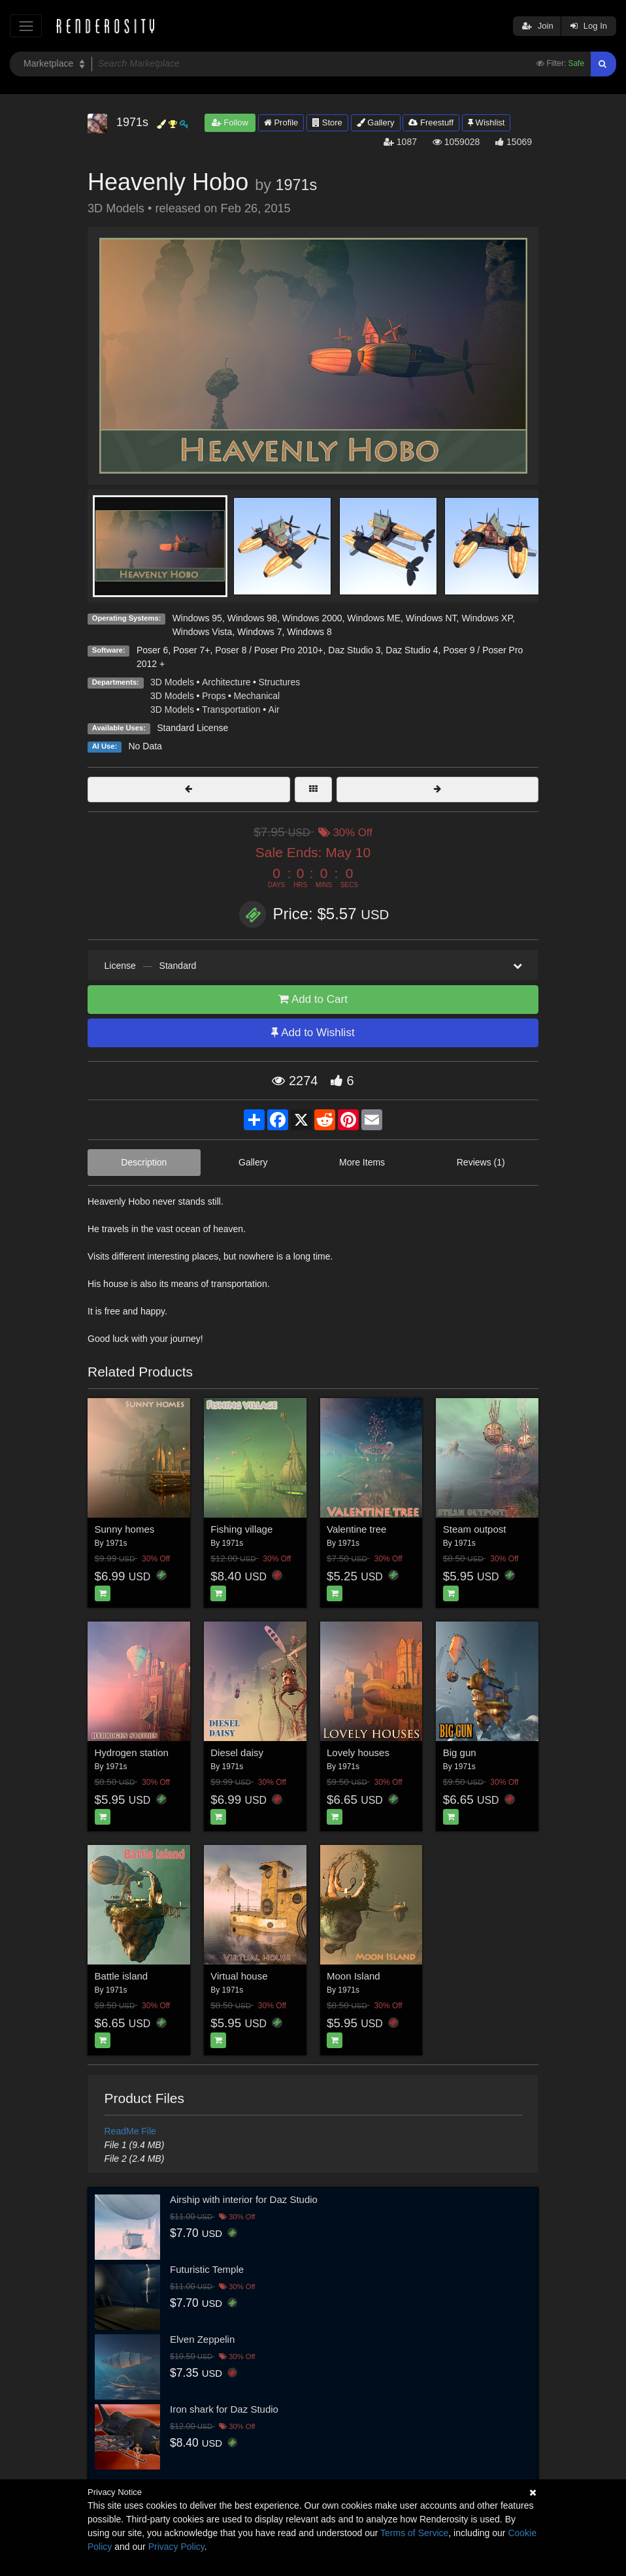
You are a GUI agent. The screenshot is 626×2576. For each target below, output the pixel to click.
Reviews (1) (481, 1162)
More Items (362, 1162)
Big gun (459, 1752)
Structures (280, 682)
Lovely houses (358, 1752)
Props (214, 696)
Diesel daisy (236, 1752)
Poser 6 (152, 650)
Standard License (192, 728)
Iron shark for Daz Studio (224, 2409)
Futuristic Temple (207, 2269)
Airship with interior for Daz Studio (244, 2199)
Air (274, 709)
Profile (281, 122)
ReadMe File (130, 2131)
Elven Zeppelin (202, 2339)
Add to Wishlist (312, 1032)
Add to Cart (313, 999)
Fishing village (241, 1529)
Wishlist (486, 122)
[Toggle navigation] (26, 25)
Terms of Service (414, 2533)
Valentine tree (356, 1529)
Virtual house (238, 1975)
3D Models (172, 682)
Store (327, 122)
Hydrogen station (132, 1752)
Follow (230, 122)
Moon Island (353, 1975)
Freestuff (430, 122)
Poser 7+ (191, 650)
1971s (296, 184)
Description (144, 1162)
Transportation (231, 709)
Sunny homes (125, 1529)
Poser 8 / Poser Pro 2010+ (269, 650)
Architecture (226, 682)
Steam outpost (474, 1529)
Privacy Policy (176, 2546)
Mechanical (256, 696)
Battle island (121, 1975)
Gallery (376, 122)
